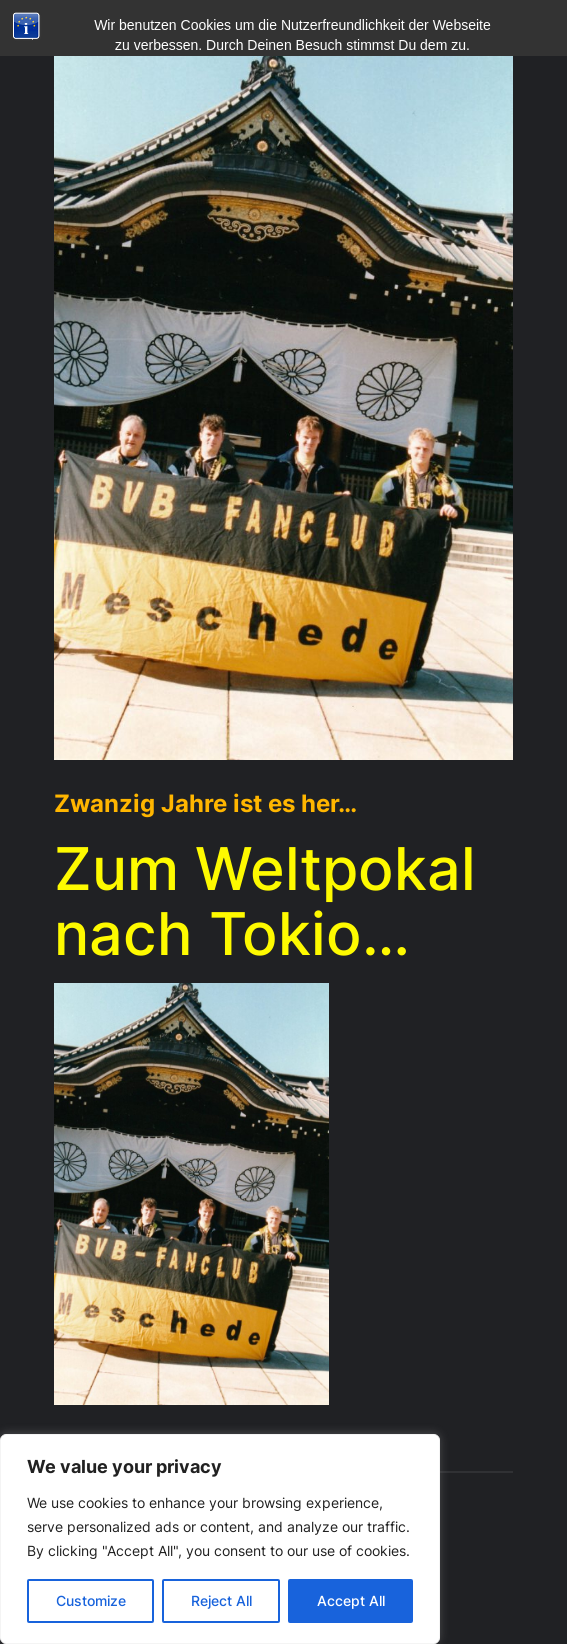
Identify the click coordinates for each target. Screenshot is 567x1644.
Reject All (221, 1600)
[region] (220, 1539)
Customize (91, 1600)
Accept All (351, 1600)
